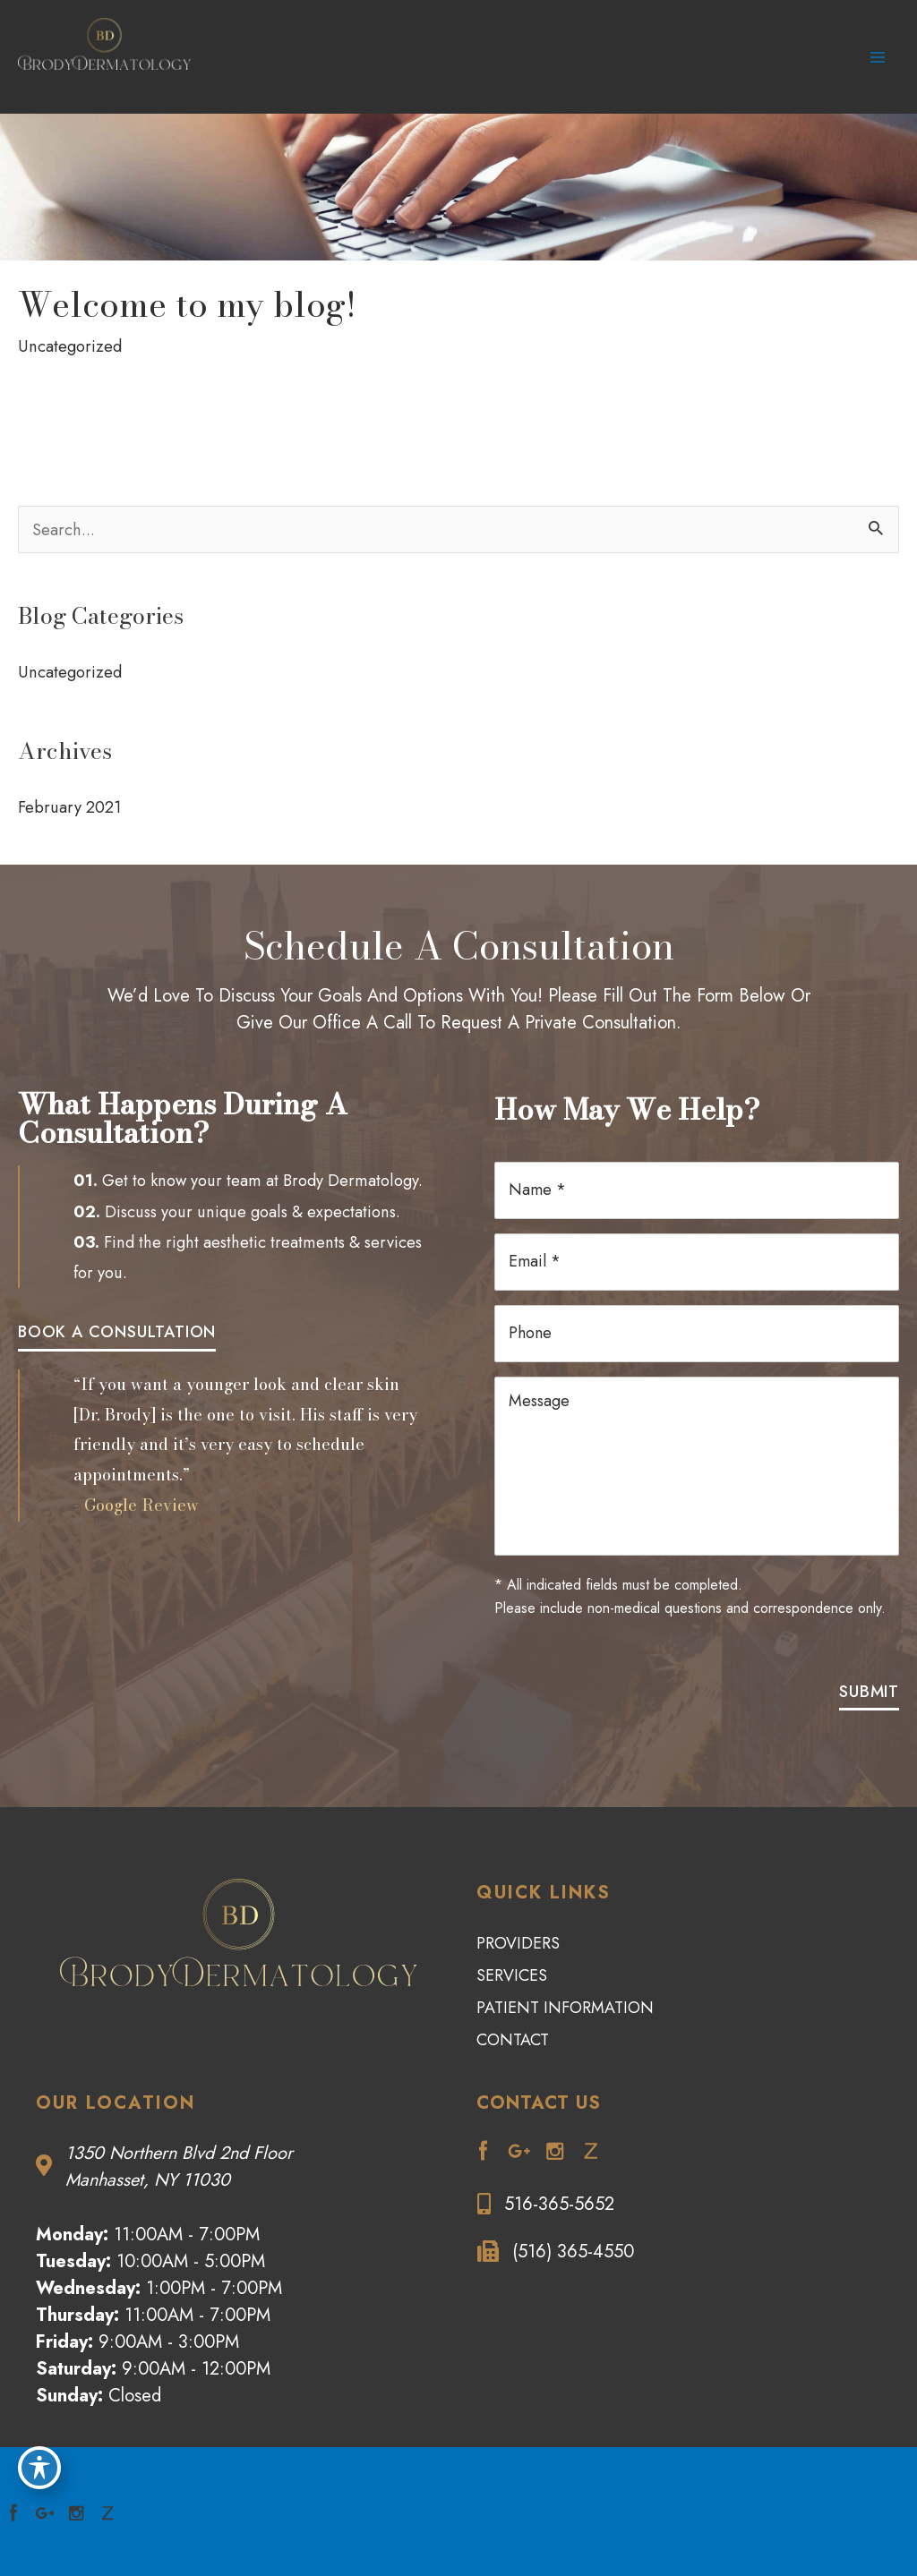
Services (511, 1930)
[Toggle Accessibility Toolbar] (39, 2465)
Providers (518, 1898)
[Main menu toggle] (878, 52)
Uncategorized (70, 337)
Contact (512, 1995)
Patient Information (565, 1963)
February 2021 (70, 797)
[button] (117, 1323)
